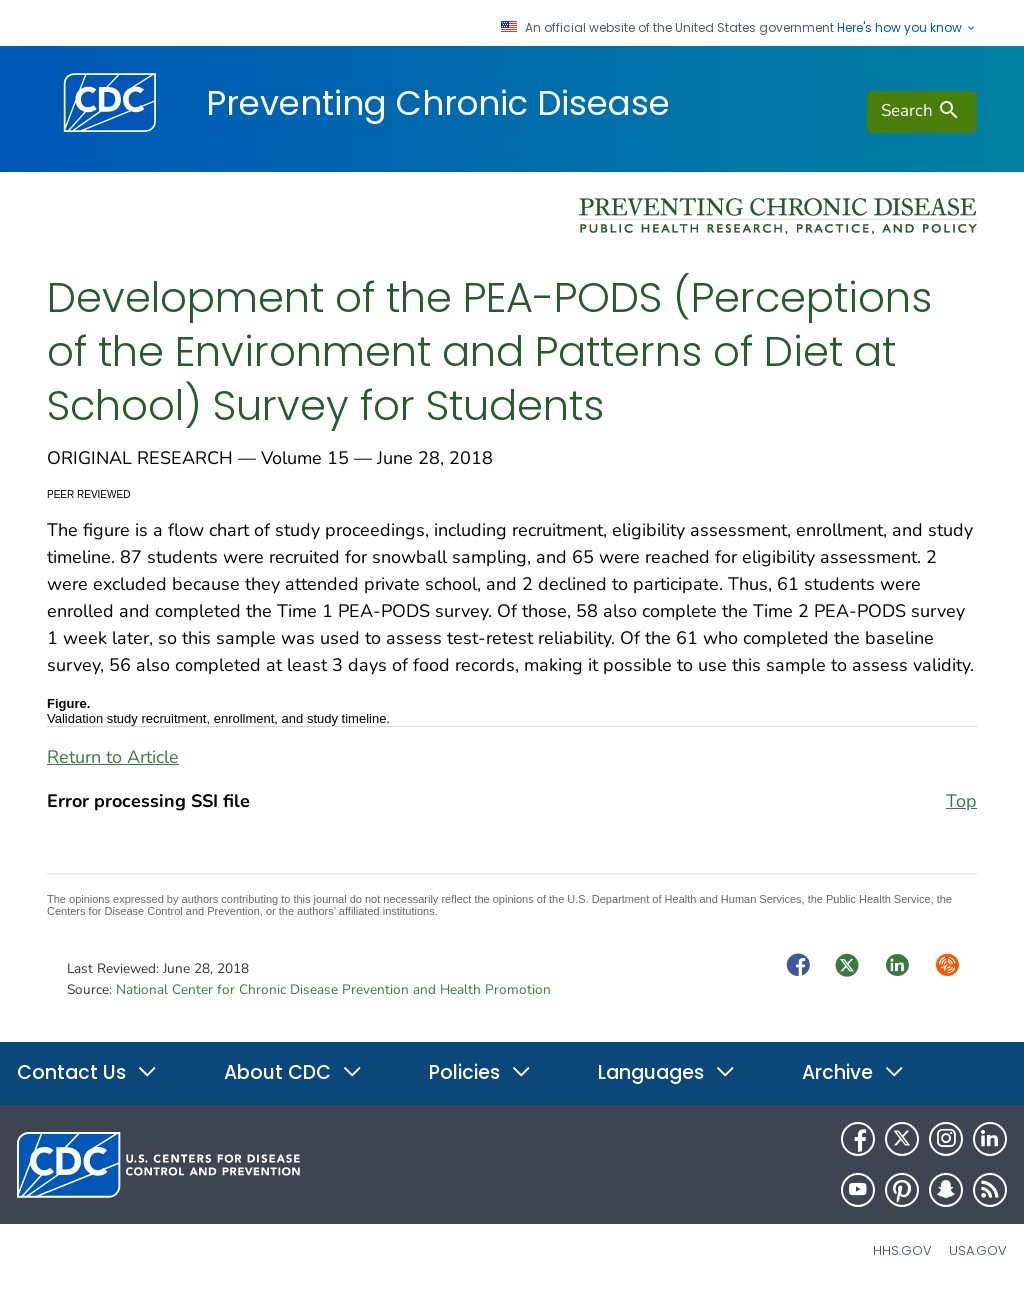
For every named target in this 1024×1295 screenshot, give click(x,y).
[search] (922, 112)
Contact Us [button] (87, 1072)
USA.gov (978, 1250)
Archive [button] (853, 1072)
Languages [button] (667, 1072)
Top (961, 801)
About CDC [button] (293, 1072)
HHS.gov (902, 1250)
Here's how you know (907, 28)
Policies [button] (480, 1072)
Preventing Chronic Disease (438, 103)
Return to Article (113, 757)
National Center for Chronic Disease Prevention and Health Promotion (333, 989)
